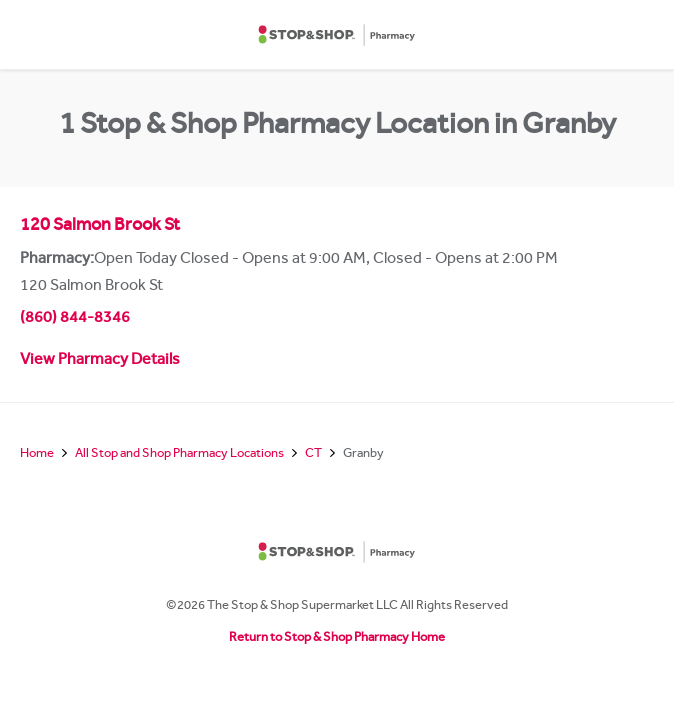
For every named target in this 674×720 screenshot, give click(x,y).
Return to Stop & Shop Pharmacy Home (337, 638)
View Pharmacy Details (100, 361)
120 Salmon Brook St (100, 227)
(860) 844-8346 (75, 319)
